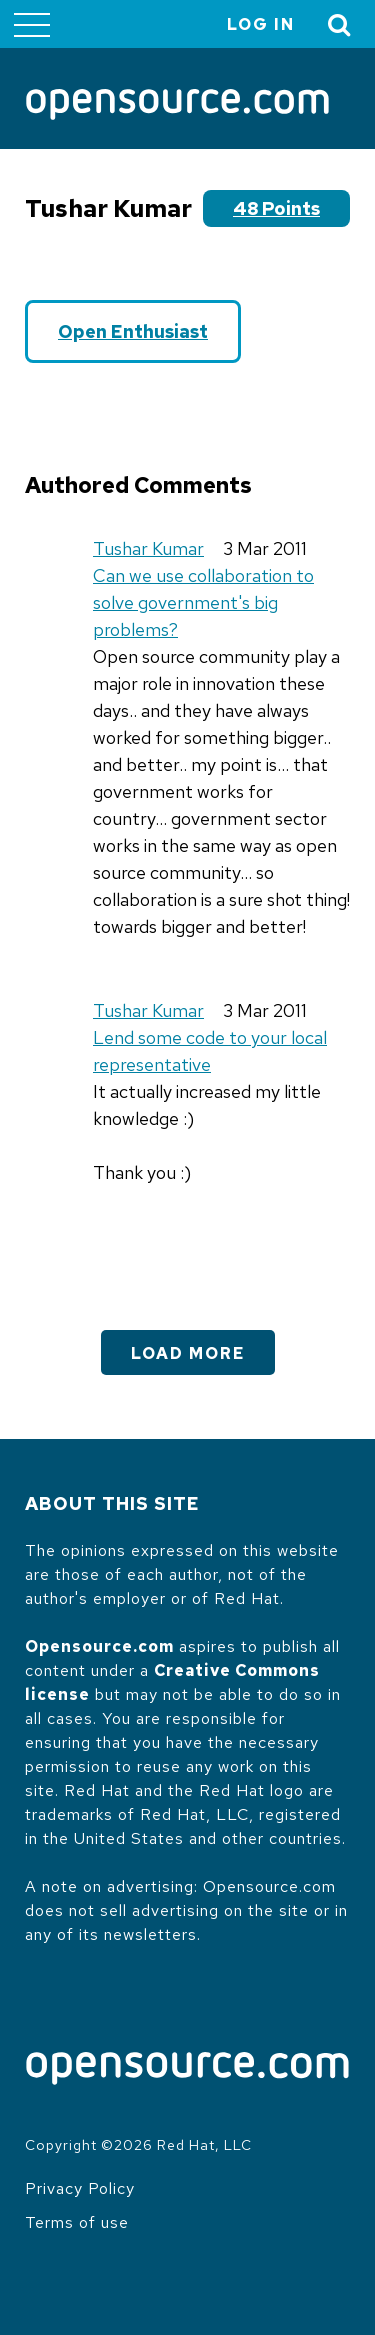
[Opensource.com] (177, 106)
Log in (261, 24)
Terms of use (77, 2222)
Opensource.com (99, 1646)
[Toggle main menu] (32, 24)
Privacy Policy (80, 2188)
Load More (188, 1353)
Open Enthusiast (133, 331)
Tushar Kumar (148, 548)
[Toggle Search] (340, 24)
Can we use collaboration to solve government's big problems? (203, 602)
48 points (276, 208)
